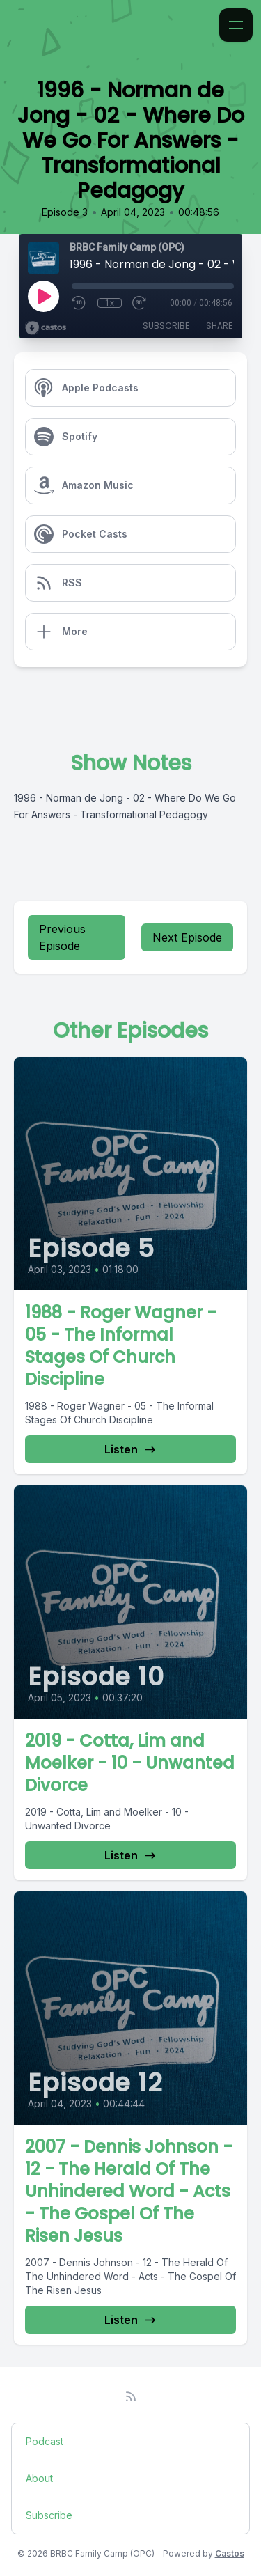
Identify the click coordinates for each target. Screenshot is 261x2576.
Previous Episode (62, 937)
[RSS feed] (130, 2396)
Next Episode (187, 937)
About (39, 2478)
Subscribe (166, 325)
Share (219, 325)
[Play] (43, 296)
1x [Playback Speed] (109, 303)
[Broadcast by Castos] (45, 328)
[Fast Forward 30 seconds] (140, 303)
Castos (229, 2553)
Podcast (44, 2441)
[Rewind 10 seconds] (79, 303)
